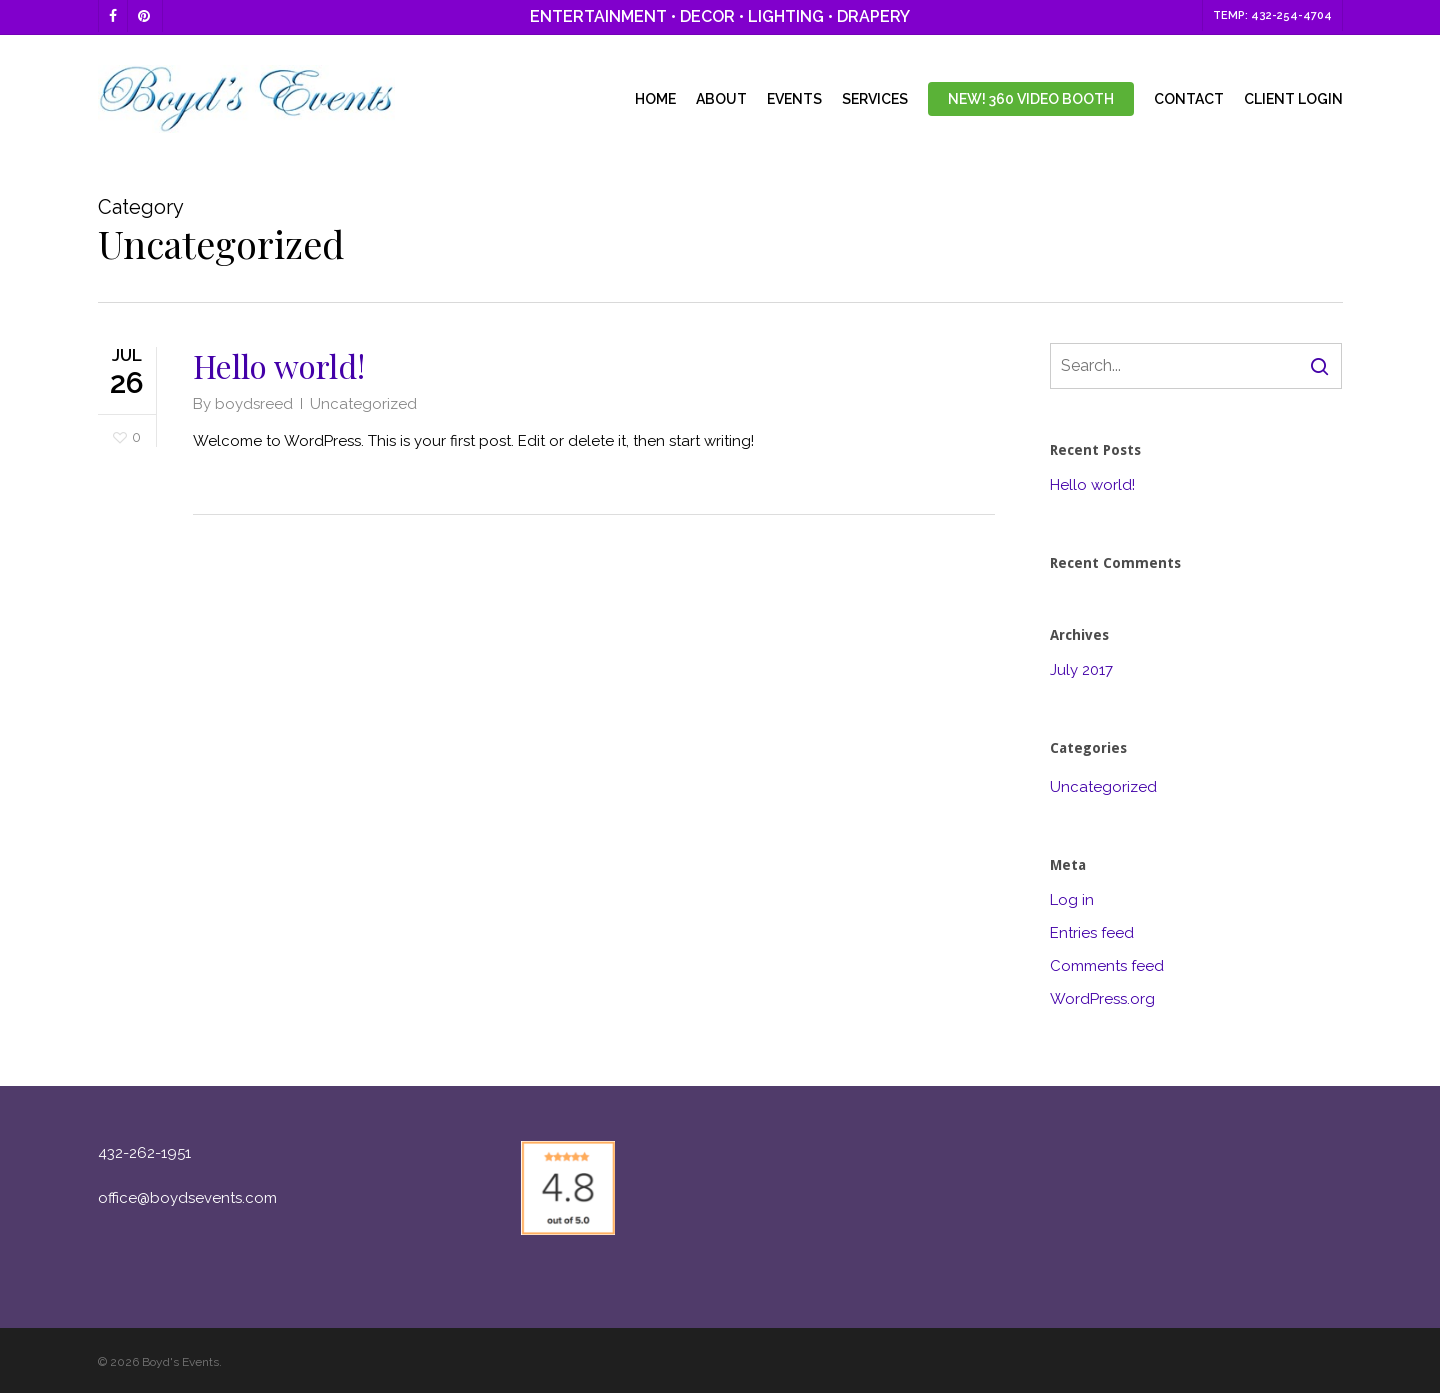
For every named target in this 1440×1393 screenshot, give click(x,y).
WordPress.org (1102, 999)
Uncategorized (363, 404)
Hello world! (279, 365)
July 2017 (1081, 670)
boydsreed (254, 404)
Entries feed (1092, 933)
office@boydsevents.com (187, 1198)
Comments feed (1107, 966)
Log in (1072, 900)
